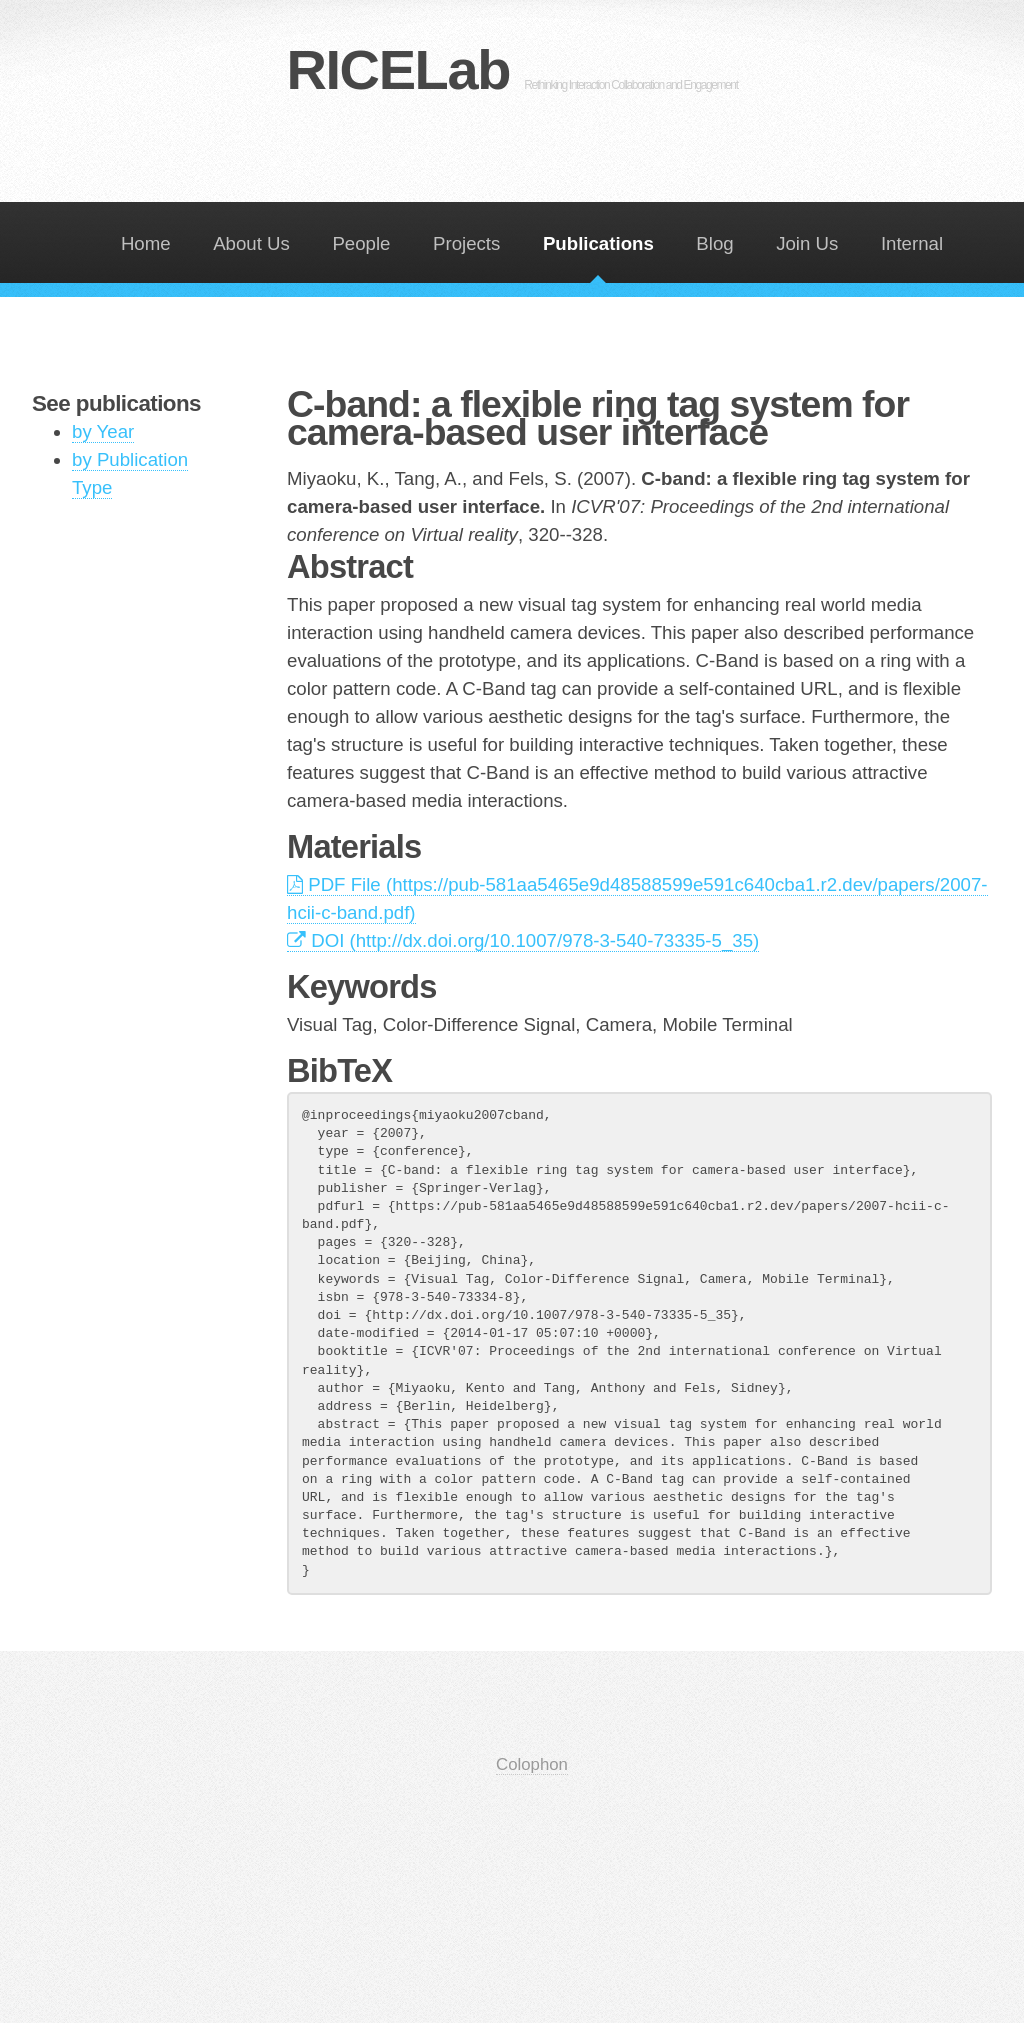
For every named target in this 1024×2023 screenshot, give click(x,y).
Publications (598, 243)
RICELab (511, 69)
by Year (103, 431)
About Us (251, 243)
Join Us (807, 243)
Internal (912, 243)
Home (146, 243)
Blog (714, 243)
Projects (466, 243)
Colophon (532, 1764)
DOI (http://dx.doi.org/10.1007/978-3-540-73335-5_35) (523, 940)
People (361, 243)
